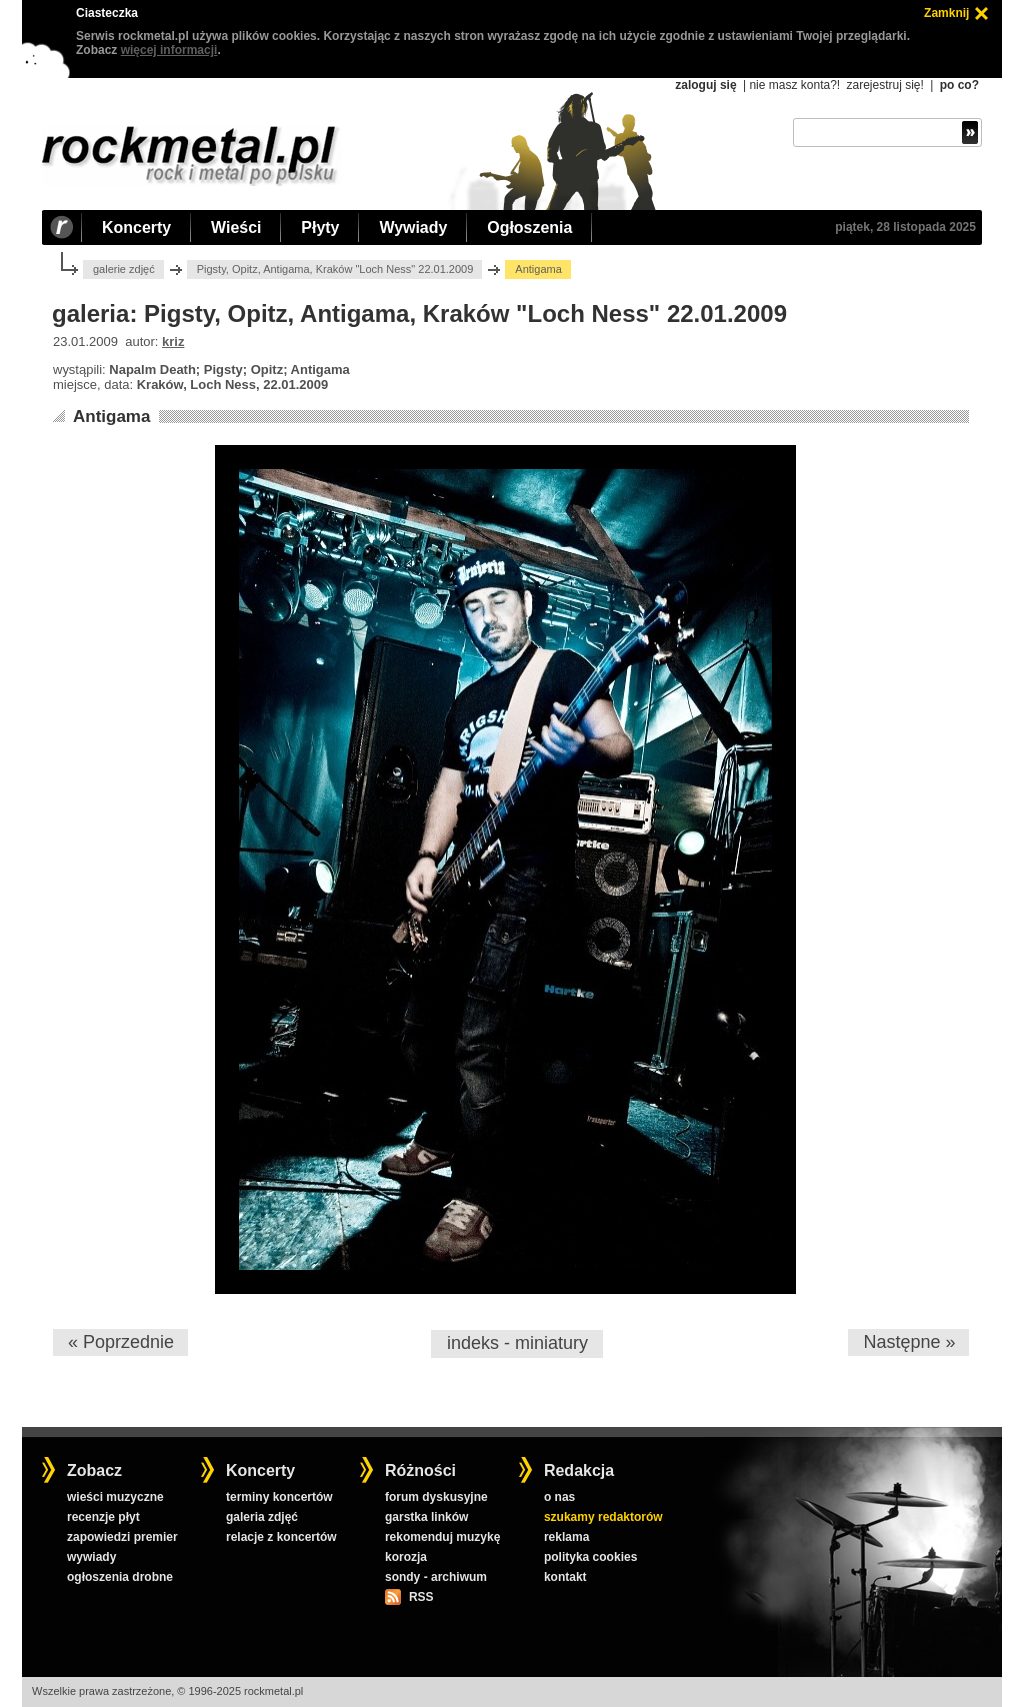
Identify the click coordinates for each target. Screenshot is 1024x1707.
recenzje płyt (103, 1517)
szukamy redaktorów (603, 1517)
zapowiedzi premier (122, 1537)
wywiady (91, 1557)
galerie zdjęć (124, 269)
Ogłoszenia (529, 227)
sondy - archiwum (436, 1577)
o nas (559, 1497)
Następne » (909, 1342)
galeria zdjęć (262, 1517)
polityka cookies (590, 1557)
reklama (566, 1537)
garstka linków (426, 1517)
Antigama (111, 416)
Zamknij (946, 13)
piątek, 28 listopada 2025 (905, 227)
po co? (959, 85)
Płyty (320, 227)
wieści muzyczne (115, 1497)
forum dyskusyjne (436, 1497)
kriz (173, 341)
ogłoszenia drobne (120, 1577)
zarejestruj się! (884, 85)
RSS (421, 1597)
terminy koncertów (279, 1497)
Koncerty (136, 227)
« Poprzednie (121, 1342)
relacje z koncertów (281, 1537)
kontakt (565, 1577)
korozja (406, 1557)
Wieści (236, 227)
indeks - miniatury (517, 1343)
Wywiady (413, 227)
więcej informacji (169, 50)
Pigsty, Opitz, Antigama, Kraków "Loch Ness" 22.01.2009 (335, 269)
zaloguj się (705, 85)
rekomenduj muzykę (442, 1537)
